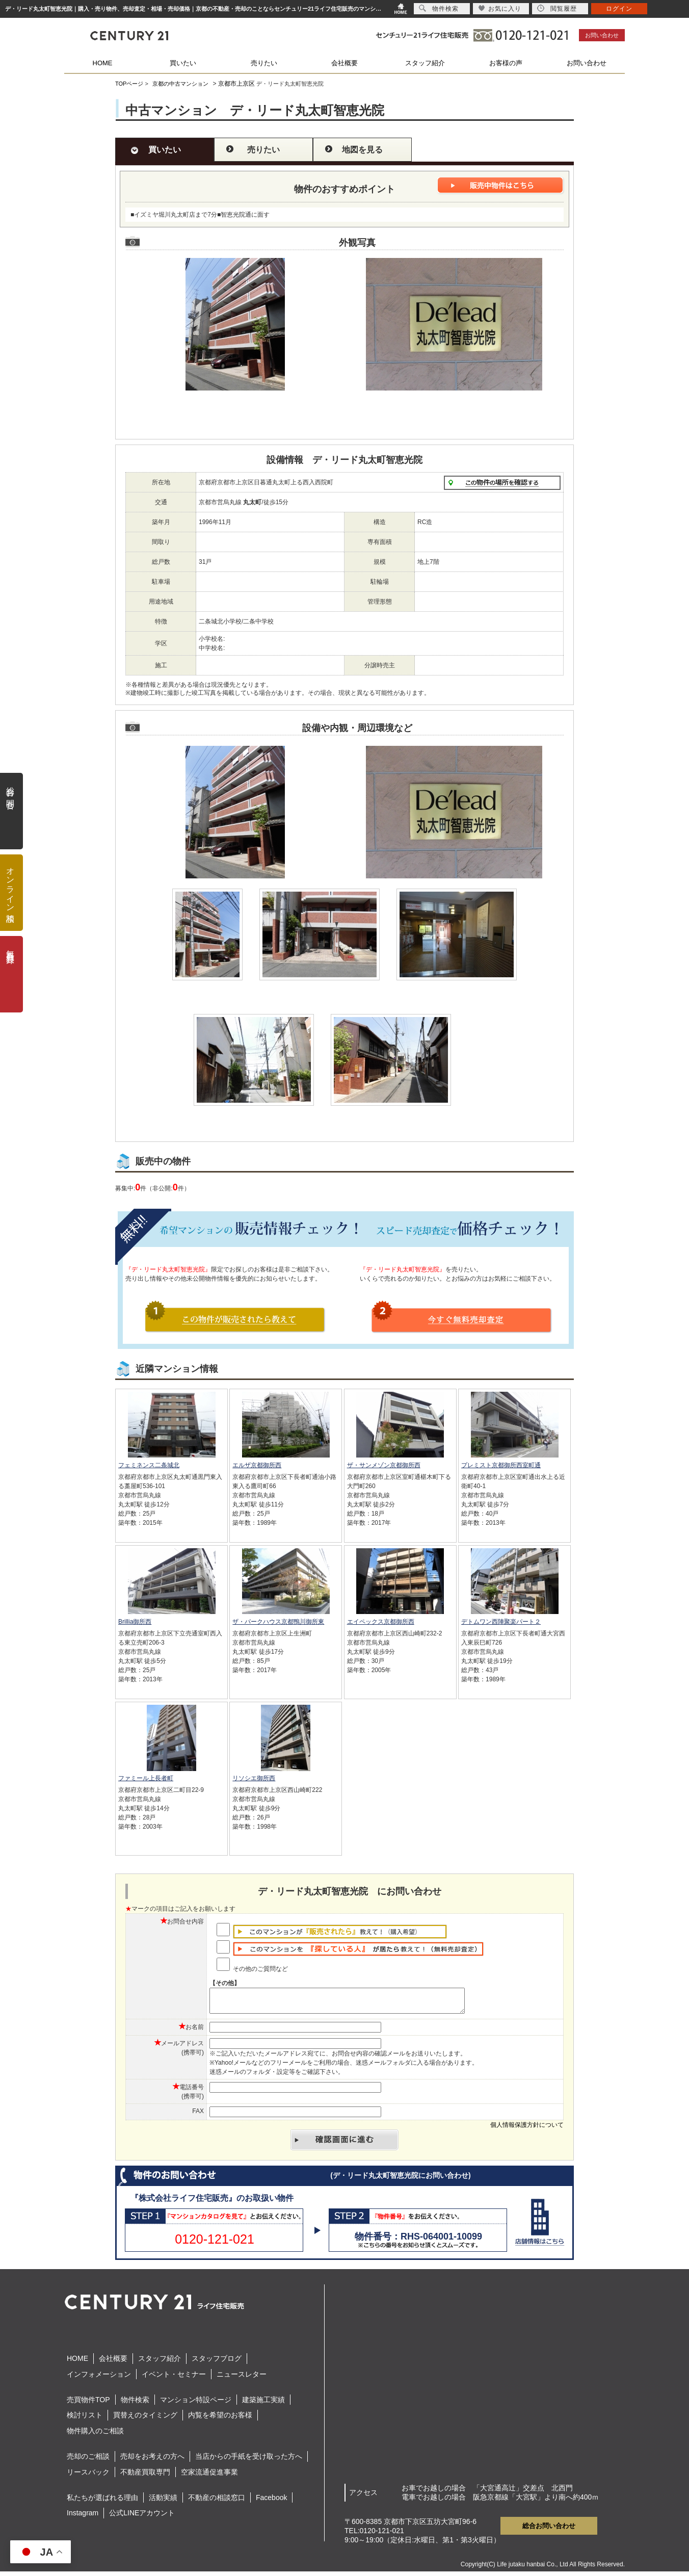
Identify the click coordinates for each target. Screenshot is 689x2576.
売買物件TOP (88, 2404)
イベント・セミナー (174, 2379)
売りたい (264, 63)
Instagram (82, 2517)
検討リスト (84, 2419)
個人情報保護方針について (527, 2129)
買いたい (183, 63)
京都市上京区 (236, 83)
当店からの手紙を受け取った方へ (248, 2461)
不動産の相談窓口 (216, 2502)
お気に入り (499, 8)
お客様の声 (505, 63)
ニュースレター (242, 2379)
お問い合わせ (602, 35)
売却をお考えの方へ (152, 2461)
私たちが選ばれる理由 (102, 2502)
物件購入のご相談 (95, 2435)
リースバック (88, 2477)
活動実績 (163, 2502)
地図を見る (362, 149)
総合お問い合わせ (548, 2530)
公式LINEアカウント (142, 2517)
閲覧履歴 (557, 8)
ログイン (619, 8)
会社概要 (344, 63)
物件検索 (135, 2404)
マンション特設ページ (195, 2404)
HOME (103, 63)
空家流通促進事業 (209, 2477)
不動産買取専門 (145, 2477)
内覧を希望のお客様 (220, 2419)
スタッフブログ (217, 2363)
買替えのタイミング (145, 2419)
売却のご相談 (88, 2461)
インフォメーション (99, 2379)
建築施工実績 (263, 2404)
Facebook (271, 2502)
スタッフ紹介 (425, 63)
